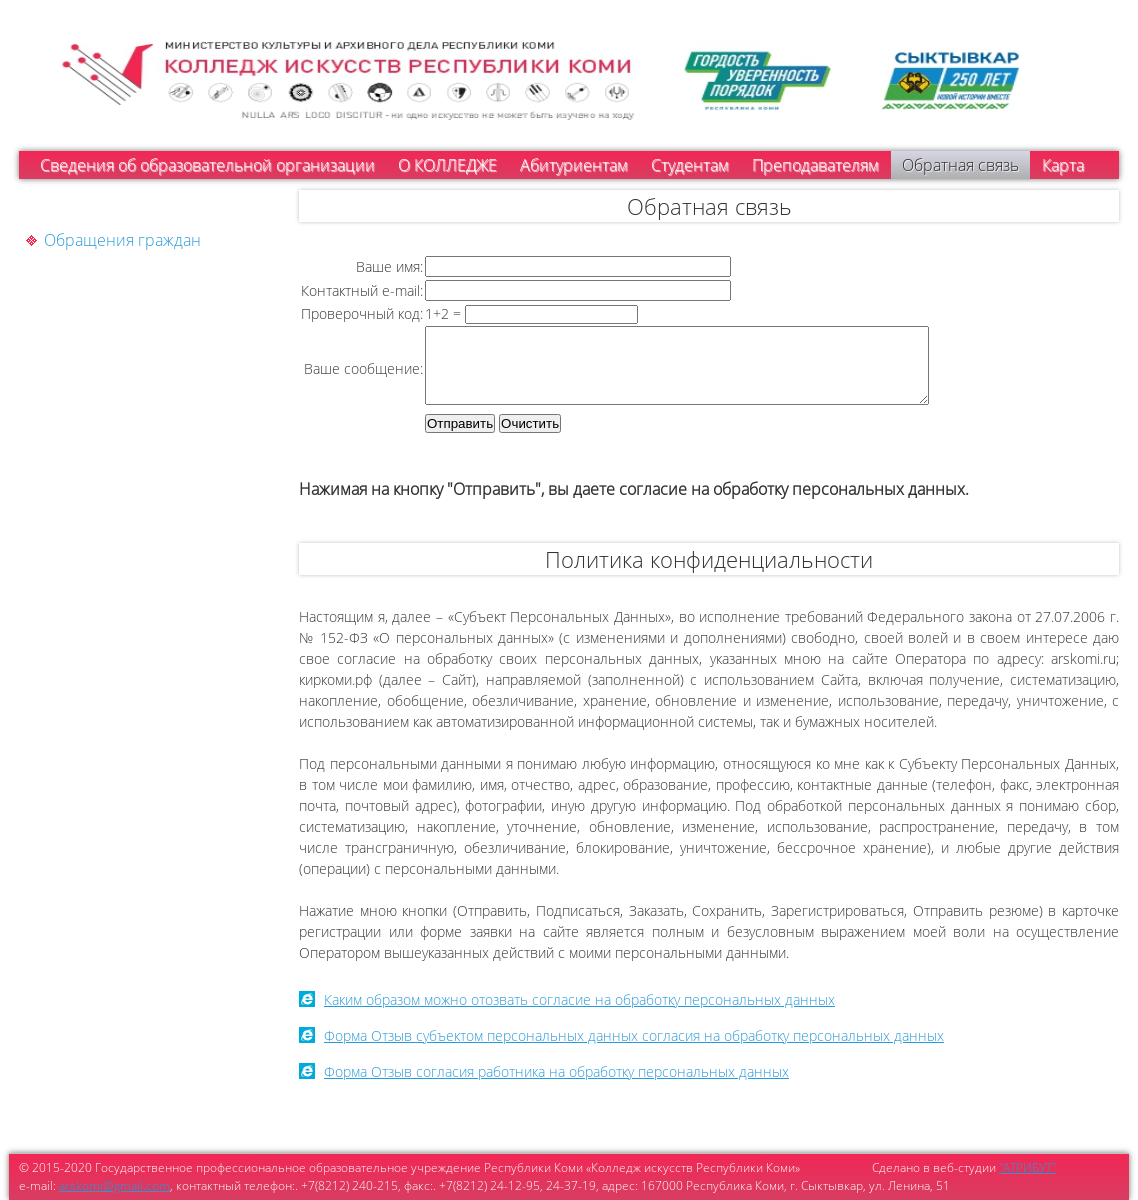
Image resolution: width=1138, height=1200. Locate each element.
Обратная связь (960, 165)
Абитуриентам (574, 165)
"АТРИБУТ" (1027, 1167)
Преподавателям (815, 165)
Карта (1063, 165)
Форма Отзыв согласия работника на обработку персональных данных (556, 1086)
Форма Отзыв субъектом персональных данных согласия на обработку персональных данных (634, 1050)
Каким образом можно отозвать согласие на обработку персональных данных (579, 1014)
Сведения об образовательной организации (207, 165)
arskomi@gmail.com (114, 1185)
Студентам (690, 165)
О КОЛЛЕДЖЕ (447, 165)
